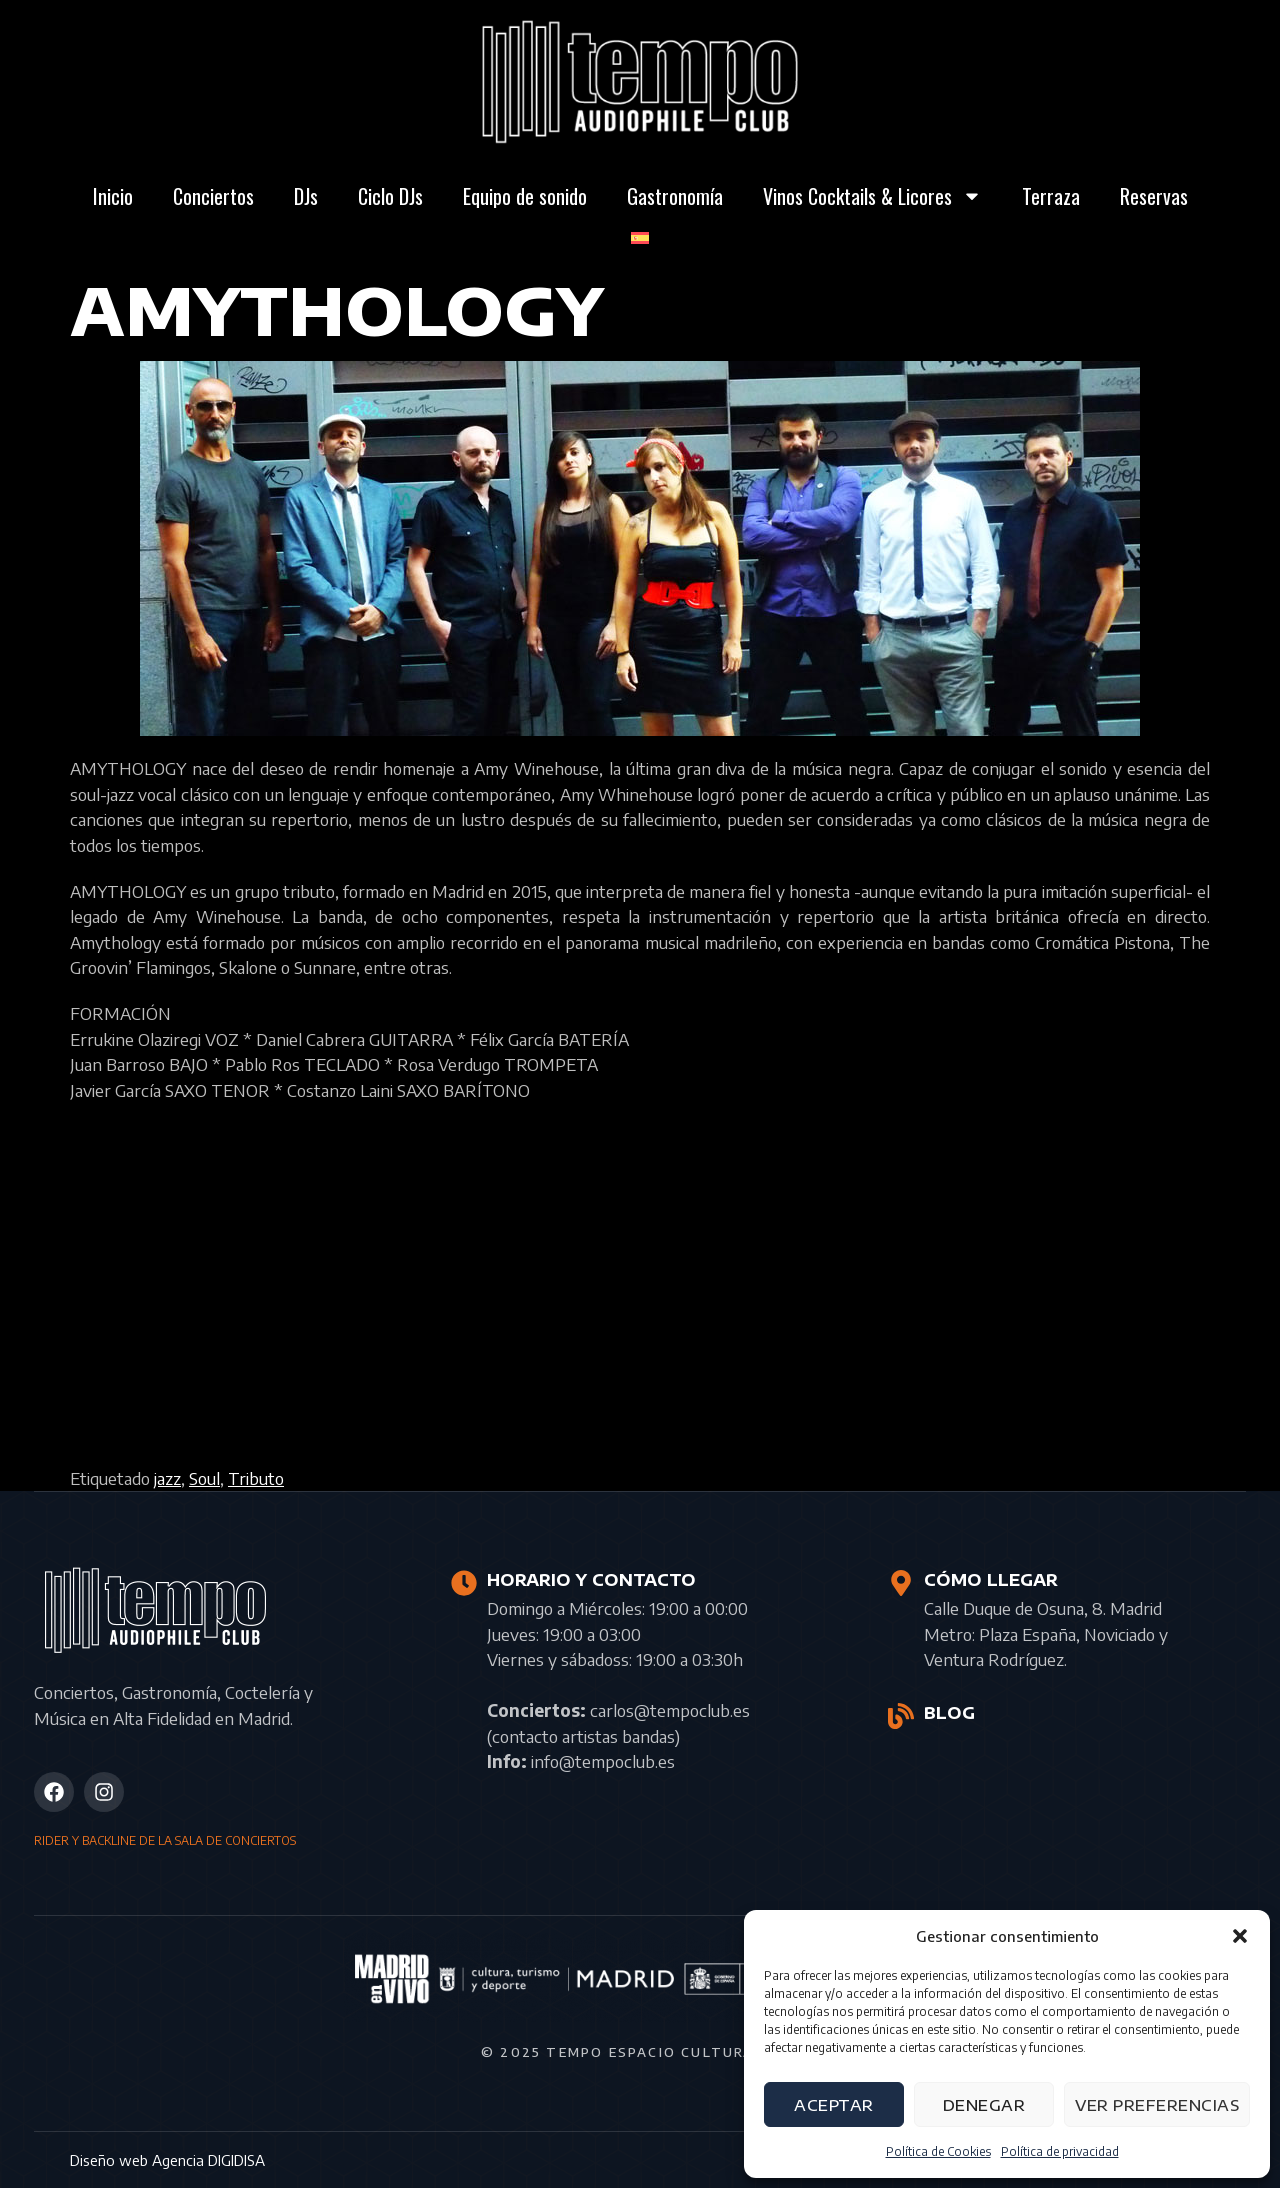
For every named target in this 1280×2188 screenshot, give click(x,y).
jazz (167, 1478)
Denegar (984, 2105)
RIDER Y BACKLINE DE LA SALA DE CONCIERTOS (165, 1840)
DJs (306, 196)
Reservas (1154, 196)
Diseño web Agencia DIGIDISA (167, 2160)
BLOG (949, 1713)
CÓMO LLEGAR (991, 1580)
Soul (204, 1478)
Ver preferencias (1157, 2105)
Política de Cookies (938, 2151)
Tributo (256, 1478)
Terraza (1051, 196)
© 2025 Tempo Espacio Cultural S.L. (640, 2052)
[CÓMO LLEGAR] (901, 1583)
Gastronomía (675, 196)
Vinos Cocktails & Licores (872, 196)
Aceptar (834, 2105)
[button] (1240, 1936)
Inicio (113, 196)
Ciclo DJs (390, 196)
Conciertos (213, 196)
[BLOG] (901, 1716)
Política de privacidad (1060, 2151)
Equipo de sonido (525, 196)
